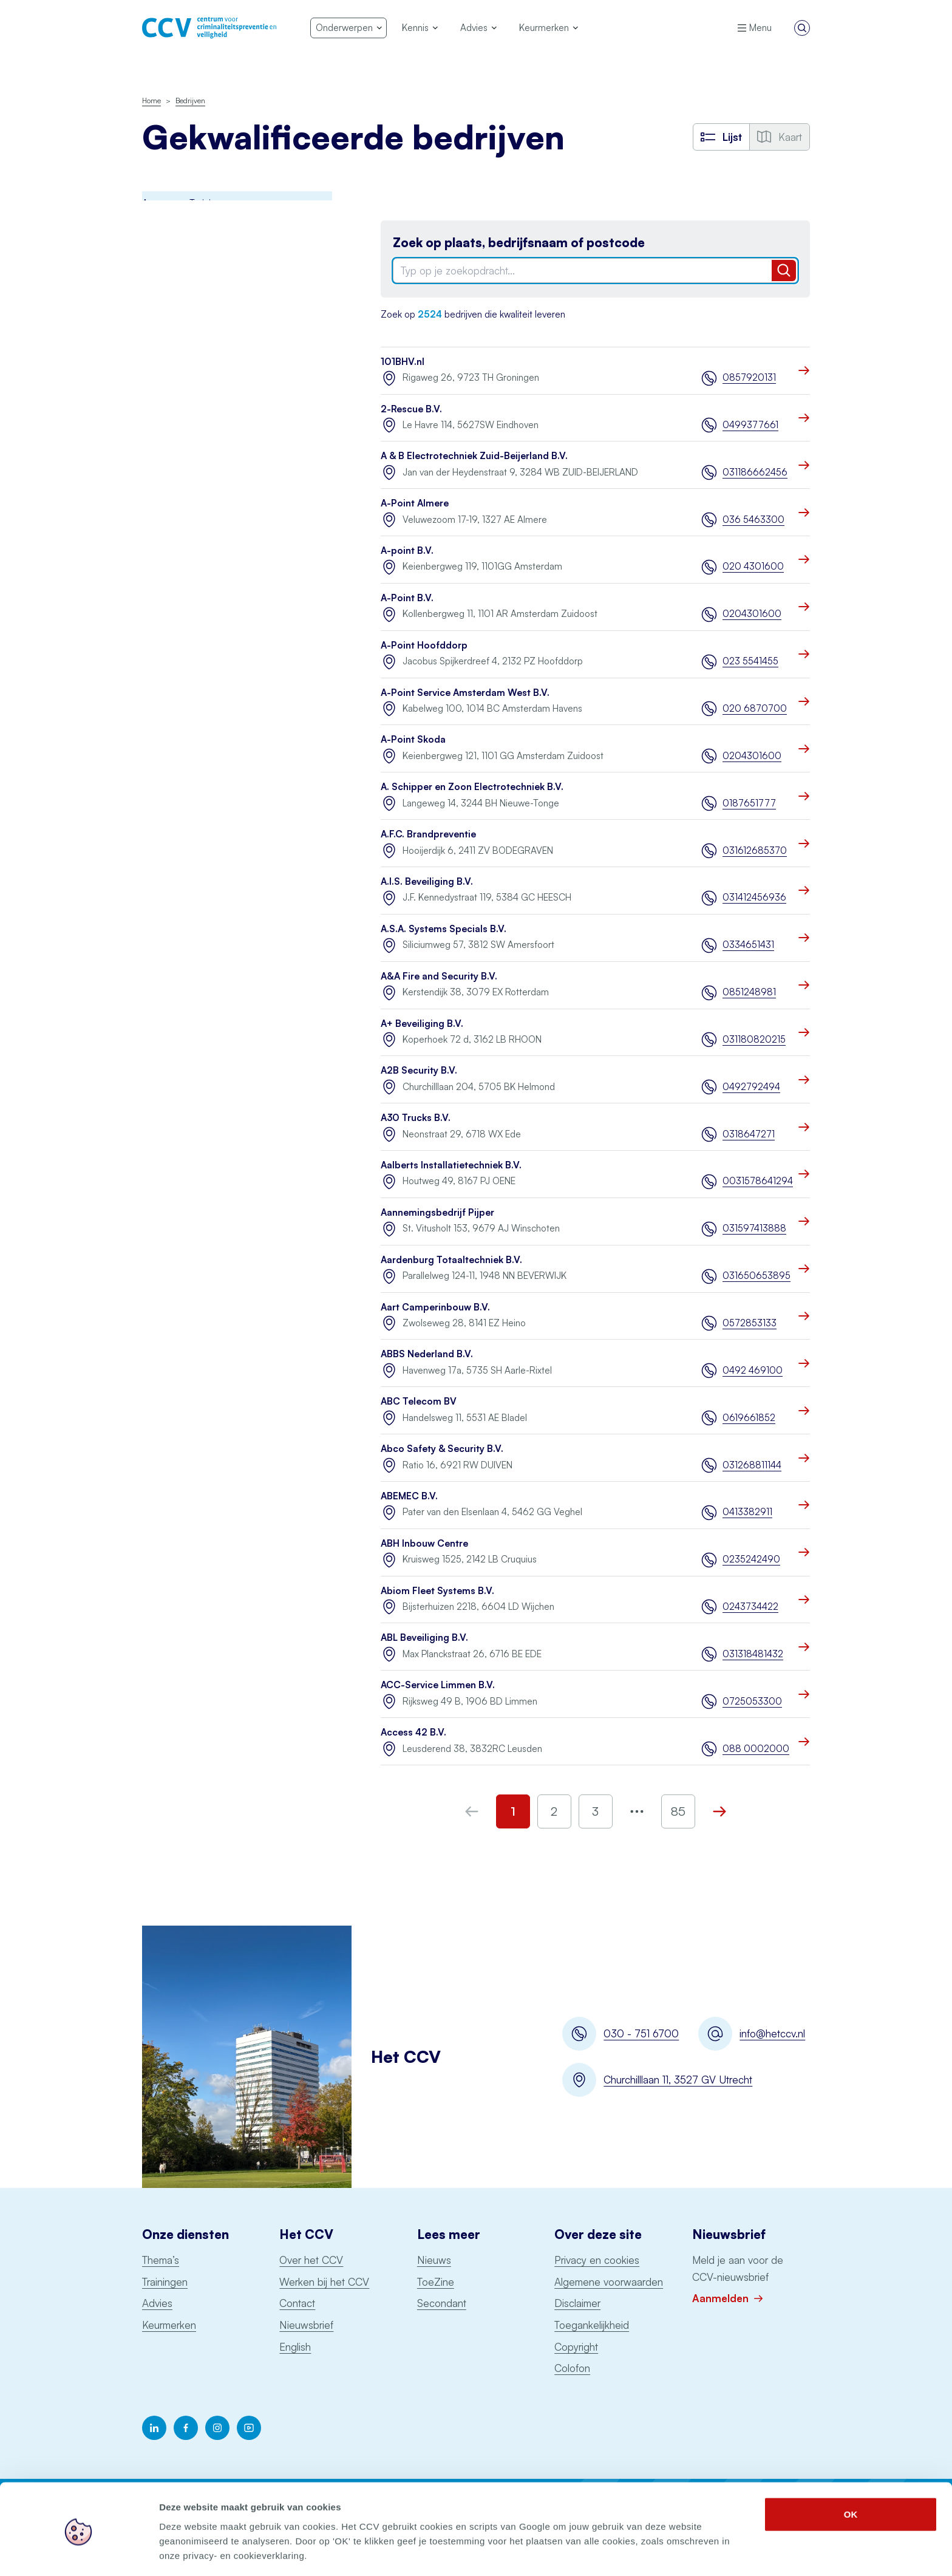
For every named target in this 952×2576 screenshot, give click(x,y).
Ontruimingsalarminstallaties (199, 575)
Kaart (779, 137)
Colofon (572, 2368)
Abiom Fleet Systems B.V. (437, 1590)
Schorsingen (170, 747)
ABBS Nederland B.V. (427, 1354)
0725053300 (752, 1701)
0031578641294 (756, 1181)
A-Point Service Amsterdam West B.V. (465, 692)
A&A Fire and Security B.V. (439, 976)
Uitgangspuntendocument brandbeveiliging (195, 636)
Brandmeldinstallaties (185, 256)
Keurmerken (169, 2325)
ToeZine (435, 2281)
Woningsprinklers (176, 670)
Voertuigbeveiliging (181, 697)
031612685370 (754, 850)
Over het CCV (311, 2260)
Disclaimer (577, 2303)
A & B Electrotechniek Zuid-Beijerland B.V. (474, 456)
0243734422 (750, 1606)
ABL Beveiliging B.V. (424, 1637)
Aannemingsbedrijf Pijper (437, 1212)
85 (678, 1811)
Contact (297, 2303)
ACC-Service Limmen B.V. (438, 1685)
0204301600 (751, 613)
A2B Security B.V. (419, 1070)
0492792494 (751, 1086)
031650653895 (756, 1275)
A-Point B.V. (407, 598)
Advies (157, 2303)
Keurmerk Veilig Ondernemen (202, 415)
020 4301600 (753, 566)
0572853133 (749, 1323)
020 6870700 (754, 708)
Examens (160, 363)
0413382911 (747, 1512)
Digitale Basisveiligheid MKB (199, 309)
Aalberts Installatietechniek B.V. (451, 1165)
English (295, 2346)
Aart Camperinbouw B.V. (435, 1307)
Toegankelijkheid (591, 2325)
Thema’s (160, 2260)
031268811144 (751, 1465)
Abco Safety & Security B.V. (442, 1448)
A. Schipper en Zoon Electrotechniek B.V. (472, 786)
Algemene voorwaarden (608, 2281)
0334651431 (748, 944)
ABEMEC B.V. (409, 1496)
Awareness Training (181, 229)
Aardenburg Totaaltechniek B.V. (451, 1260)
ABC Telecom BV (419, 1401)
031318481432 (752, 1654)
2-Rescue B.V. (411, 409)
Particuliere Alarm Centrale (196, 522)
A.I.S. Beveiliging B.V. (427, 881)
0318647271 (748, 1134)
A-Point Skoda (413, 739)
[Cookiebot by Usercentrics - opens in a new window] (78, 2552)
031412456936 (754, 897)
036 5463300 (753, 519)
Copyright (576, 2346)
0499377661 (750, 425)
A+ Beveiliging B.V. (422, 1023)
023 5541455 (750, 661)
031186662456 (754, 472)
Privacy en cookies (596, 2260)
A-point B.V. (407, 550)
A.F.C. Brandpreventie (428, 834)
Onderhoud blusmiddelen (194, 469)
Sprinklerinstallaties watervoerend (210, 602)
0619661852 (748, 1417)
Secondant (441, 2303)
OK (851, 2471)
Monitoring (163, 442)
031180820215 (754, 1039)
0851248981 (749, 992)
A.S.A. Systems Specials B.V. (443, 929)
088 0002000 (755, 1748)
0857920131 (749, 377)
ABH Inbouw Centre (424, 1543)
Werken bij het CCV (324, 2281)
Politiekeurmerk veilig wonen (200, 389)
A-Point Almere (415, 503)
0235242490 (751, 1559)
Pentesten (163, 496)
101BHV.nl (402, 361)
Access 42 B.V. (413, 1732)
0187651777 (749, 803)
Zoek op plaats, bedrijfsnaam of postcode (519, 242)
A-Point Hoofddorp (424, 645)
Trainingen (165, 2281)
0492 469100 (752, 1370)
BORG (155, 282)
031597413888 (754, 1228)
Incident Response (179, 336)
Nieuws (434, 2260)
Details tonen (656, 2552)
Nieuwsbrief (306, 2325)
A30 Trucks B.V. (415, 1117)
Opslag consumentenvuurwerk (204, 548)
